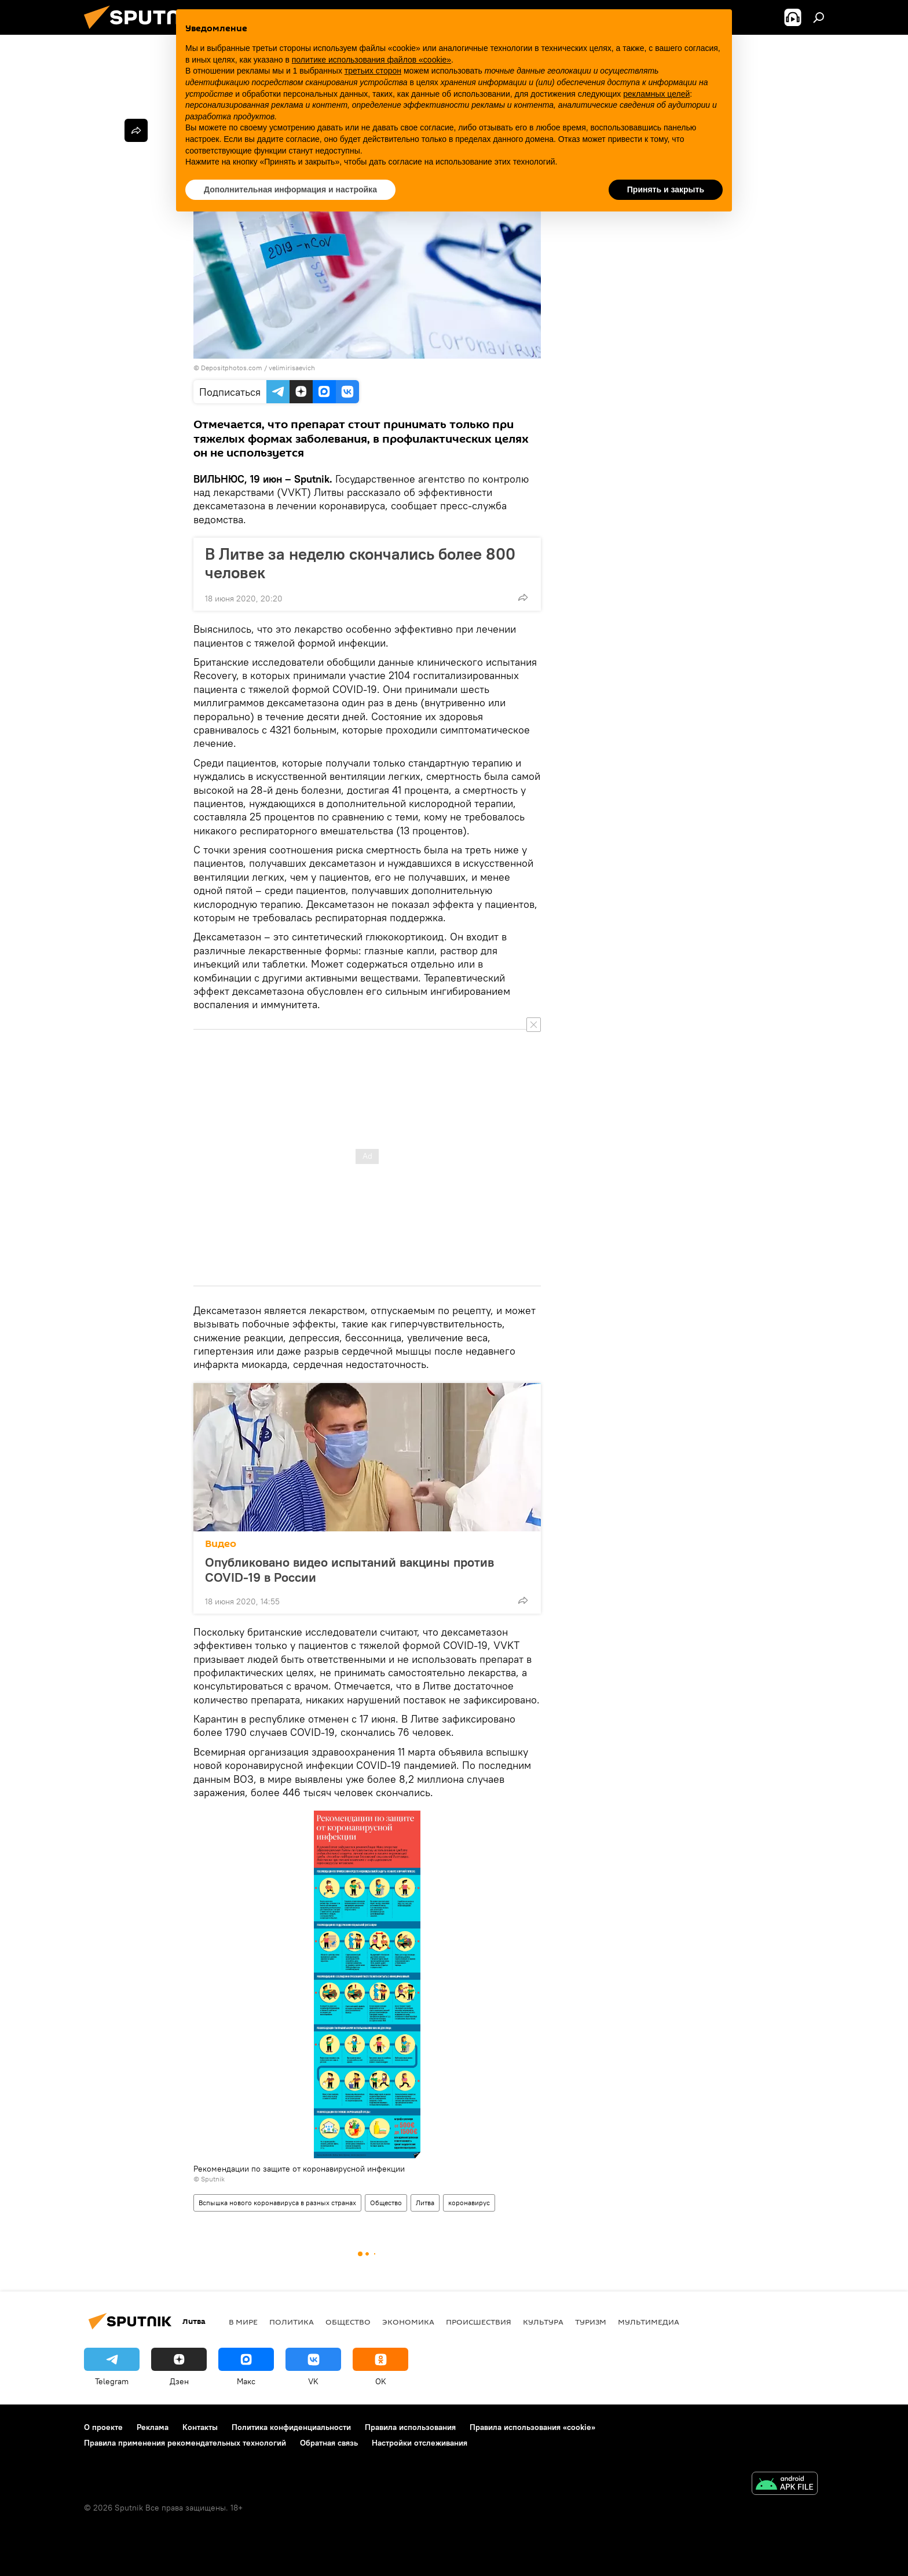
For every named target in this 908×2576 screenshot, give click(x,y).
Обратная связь (329, 2443)
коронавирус (469, 2202)
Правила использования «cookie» (532, 2427)
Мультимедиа (648, 2321)
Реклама (153, 2427)
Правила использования (410, 2427)
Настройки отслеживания (419, 2443)
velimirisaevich (292, 367)
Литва (425, 2202)
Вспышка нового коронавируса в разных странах (277, 2202)
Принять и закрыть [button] (665, 189)
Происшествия (478, 2321)
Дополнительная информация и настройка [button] (290, 189)
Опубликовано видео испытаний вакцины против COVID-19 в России (349, 1570)
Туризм (590, 2321)
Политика (291, 2321)
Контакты (200, 2427)
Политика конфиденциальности (291, 2427)
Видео (220, 1544)
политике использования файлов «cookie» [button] (371, 59)
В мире (243, 2321)
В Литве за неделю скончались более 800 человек (360, 563)
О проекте (103, 2427)
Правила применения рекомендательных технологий (185, 2443)
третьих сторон (373, 70)
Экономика (408, 2321)
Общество (386, 2202)
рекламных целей (656, 93)
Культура (543, 2321)
